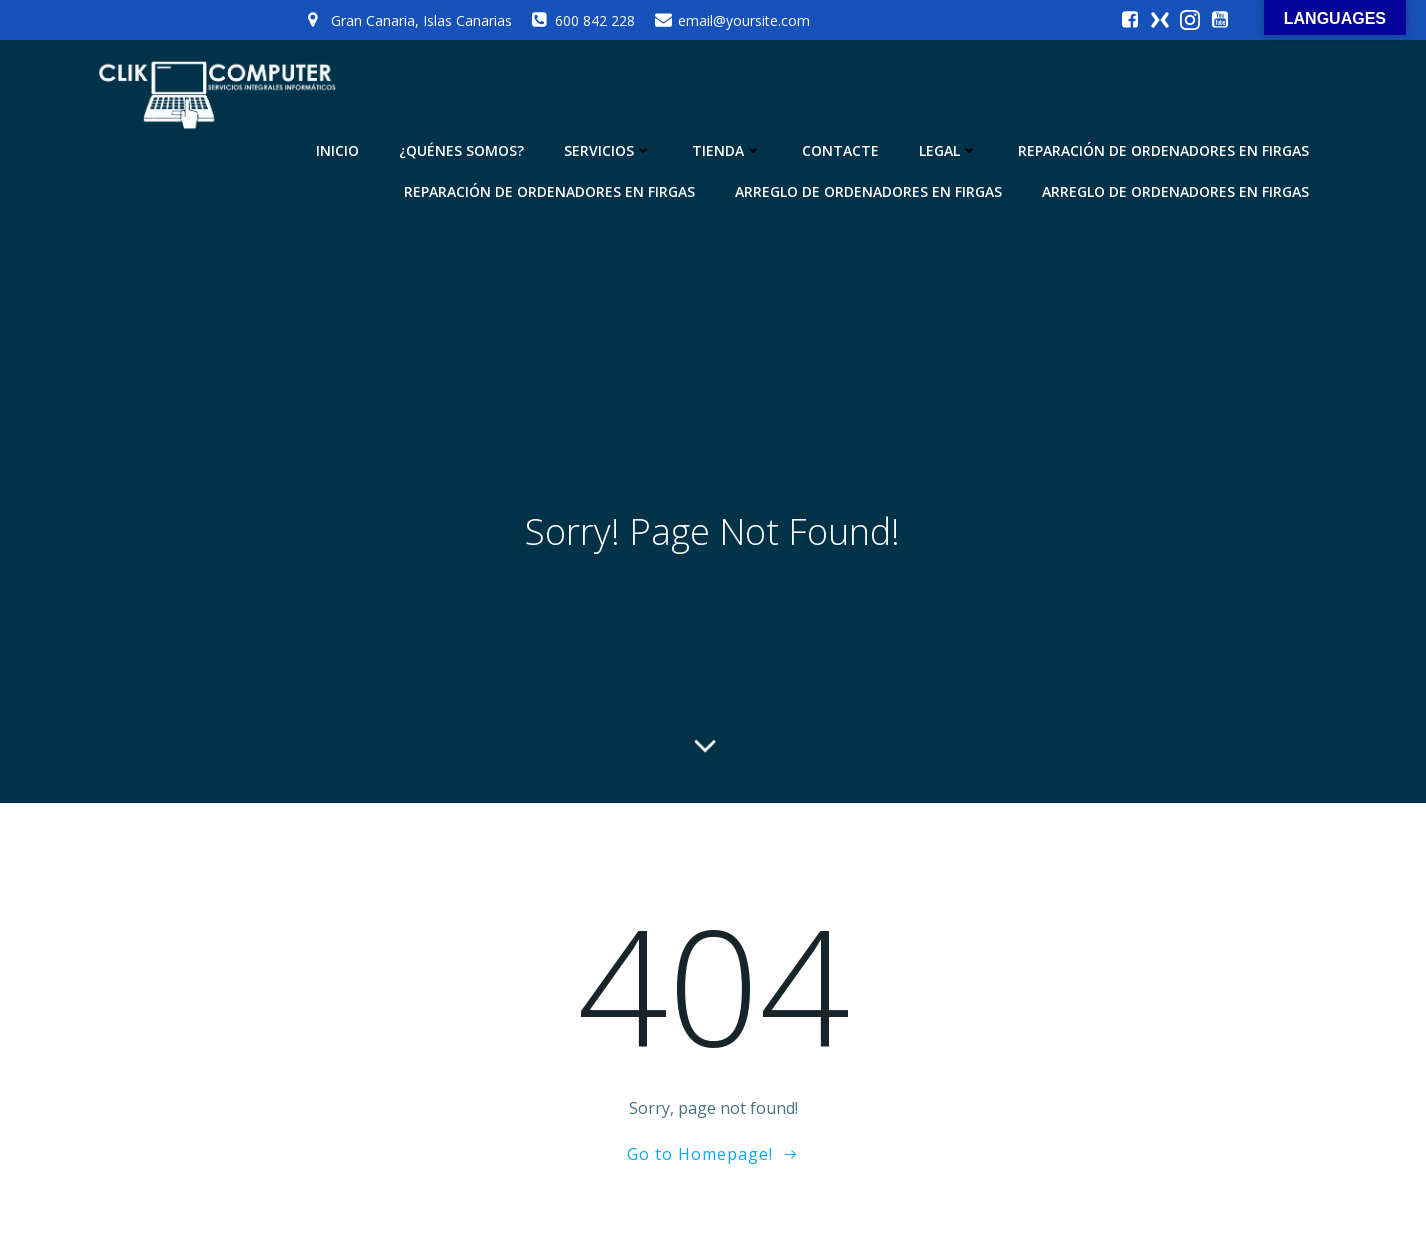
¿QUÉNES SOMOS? (461, 150)
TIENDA (727, 150)
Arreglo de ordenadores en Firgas (868, 191)
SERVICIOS (608, 150)
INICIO (337, 150)
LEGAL (948, 150)
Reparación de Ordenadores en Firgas (1163, 150)
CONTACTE (840, 150)
